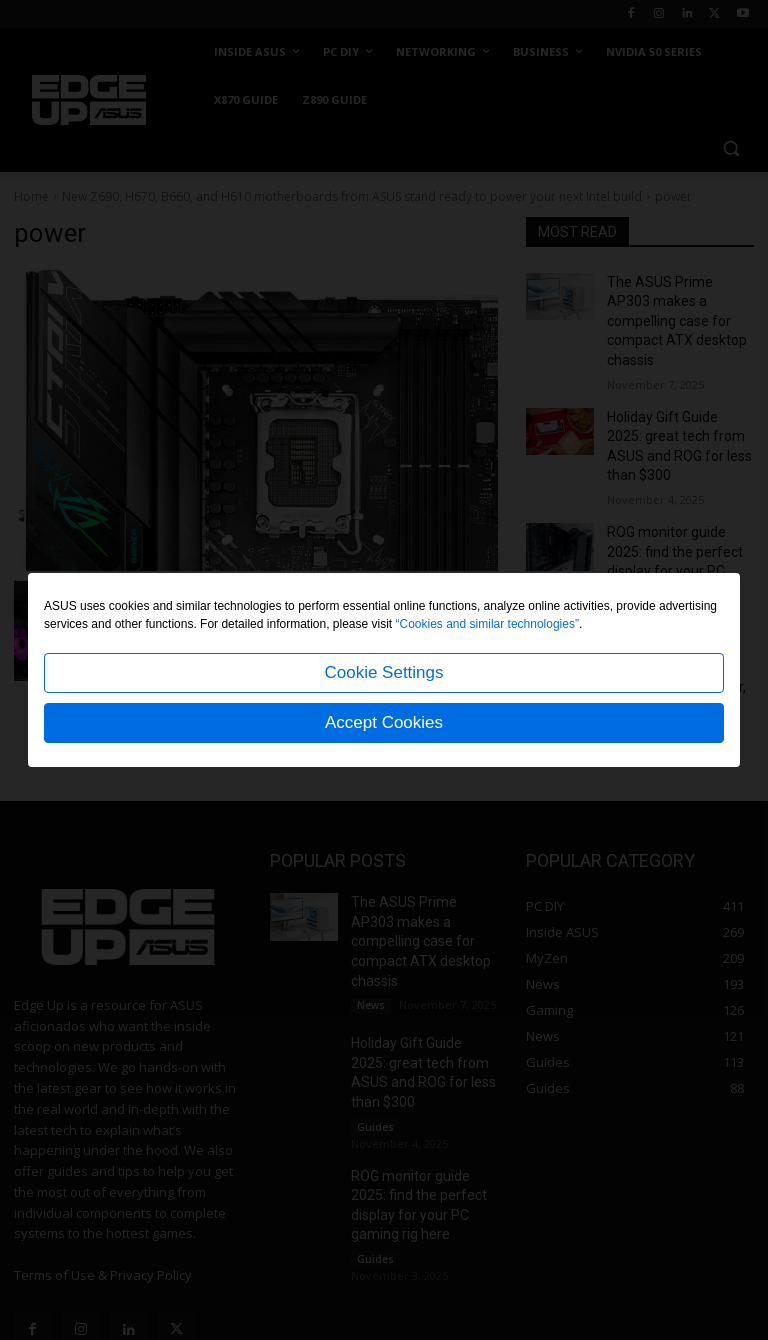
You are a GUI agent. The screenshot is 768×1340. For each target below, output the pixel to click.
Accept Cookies (384, 722)
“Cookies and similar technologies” (487, 624)
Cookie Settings (383, 672)
